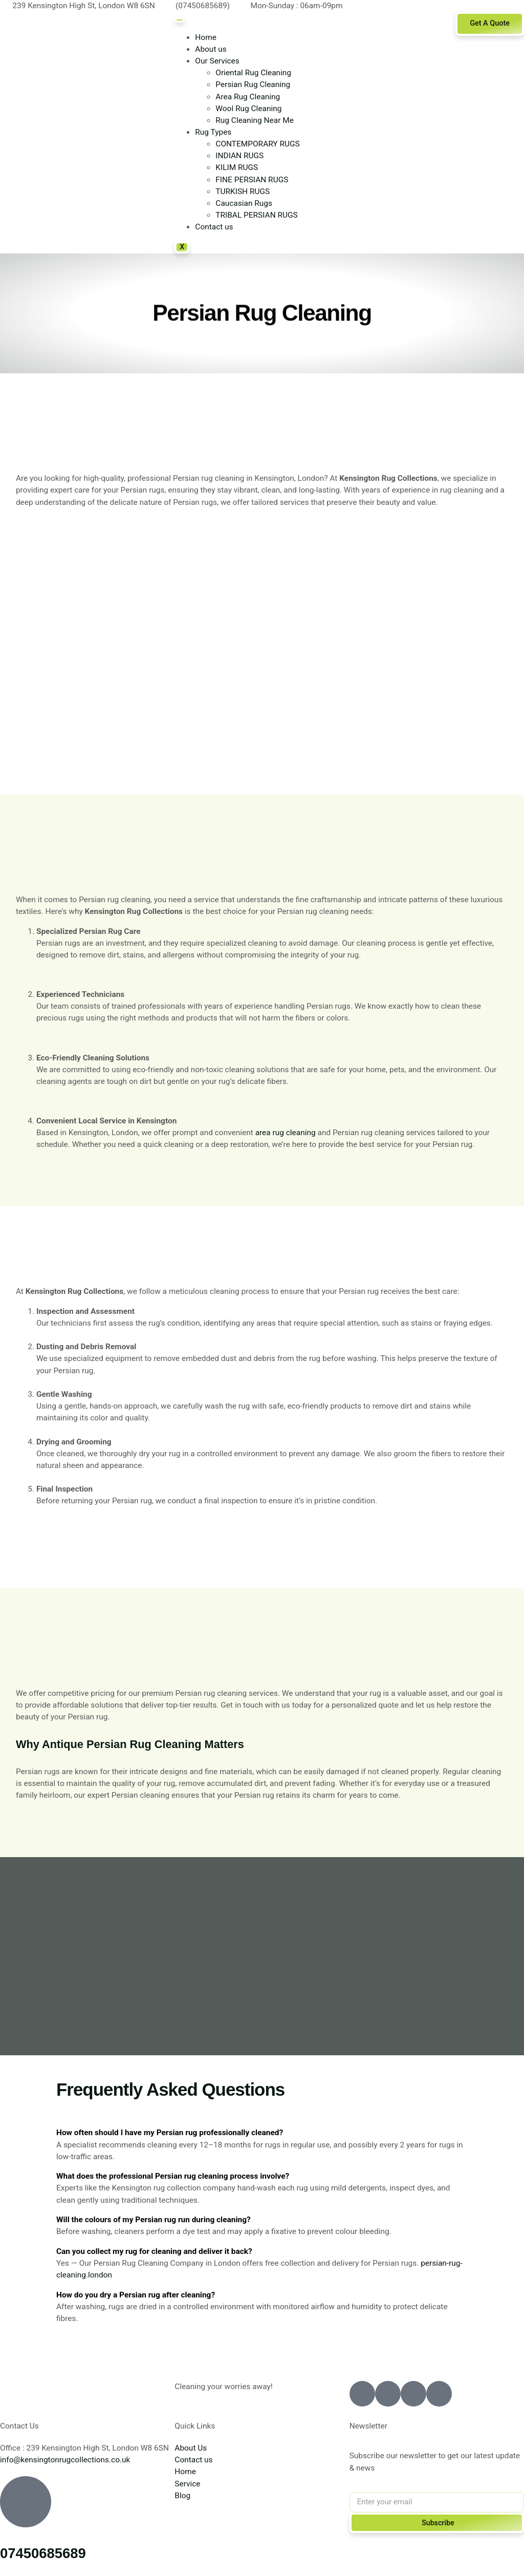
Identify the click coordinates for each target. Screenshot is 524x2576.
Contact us (214, 226)
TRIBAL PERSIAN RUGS (256, 215)
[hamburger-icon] (179, 20)
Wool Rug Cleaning (248, 108)
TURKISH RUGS (242, 191)
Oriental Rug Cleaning (253, 72)
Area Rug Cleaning (247, 96)
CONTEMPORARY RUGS (257, 143)
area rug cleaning (285, 1132)
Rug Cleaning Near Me (254, 120)
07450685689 (43, 2553)
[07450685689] (25, 2502)
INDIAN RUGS (239, 155)
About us (210, 49)
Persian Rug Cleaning (252, 84)
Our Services (217, 61)
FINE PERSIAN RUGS (251, 179)
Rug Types (213, 132)
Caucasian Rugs (243, 203)
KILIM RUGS (236, 167)
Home (205, 37)
